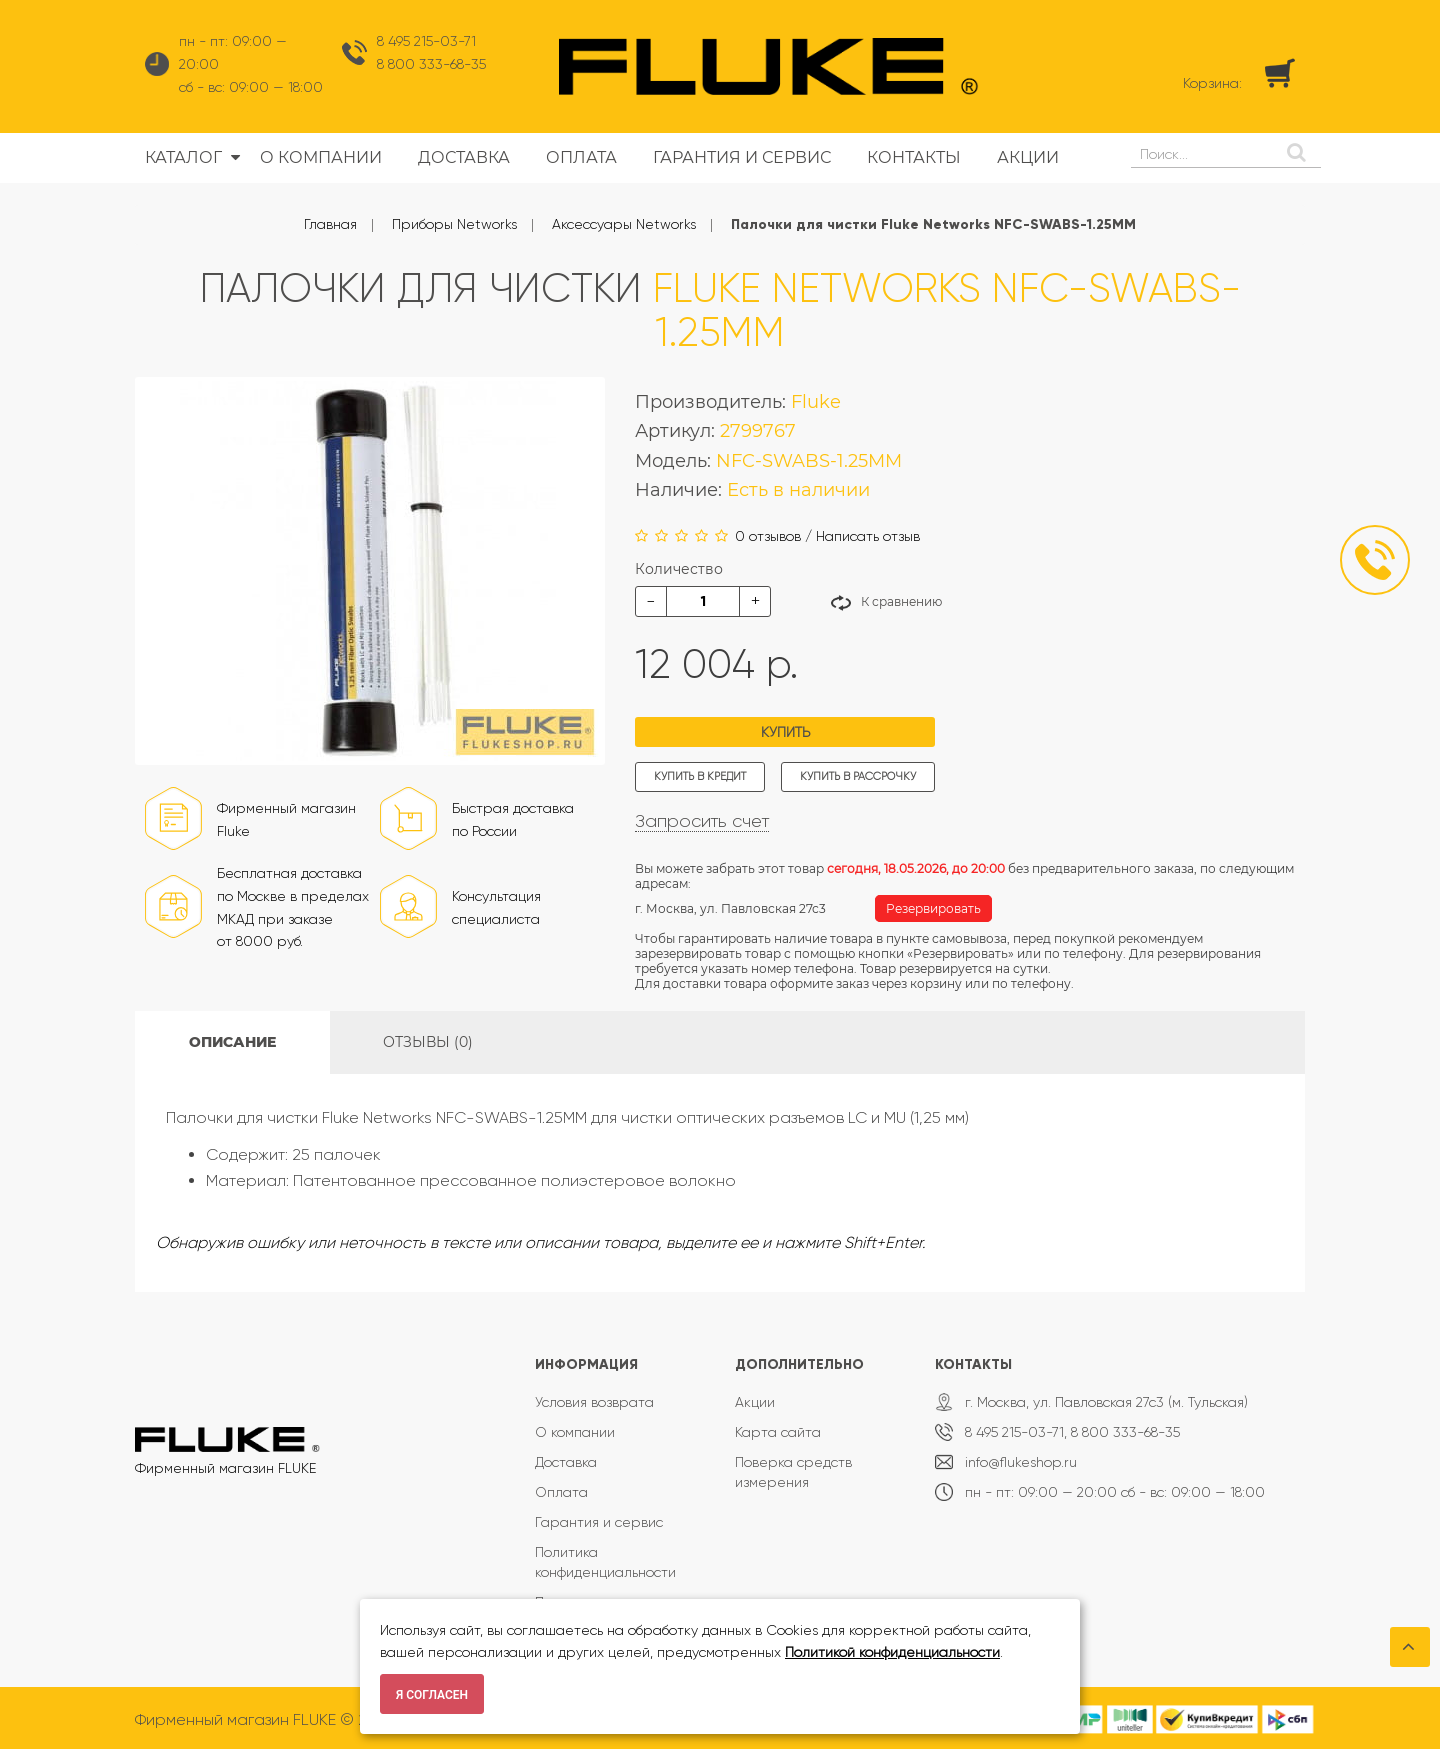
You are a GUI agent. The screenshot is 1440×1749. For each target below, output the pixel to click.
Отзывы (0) (428, 1042)
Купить (785, 732)
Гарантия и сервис (599, 1522)
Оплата (561, 1492)
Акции (755, 1402)
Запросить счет (702, 821)
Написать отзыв (868, 536)
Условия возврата (594, 1402)
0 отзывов (768, 536)
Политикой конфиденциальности (892, 1652)
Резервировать (933, 908)
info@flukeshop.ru (1021, 1462)
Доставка (566, 1462)
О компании (575, 1432)
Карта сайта (778, 1432)
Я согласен (432, 1695)
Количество (679, 569)
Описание (232, 1042)
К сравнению (901, 601)
